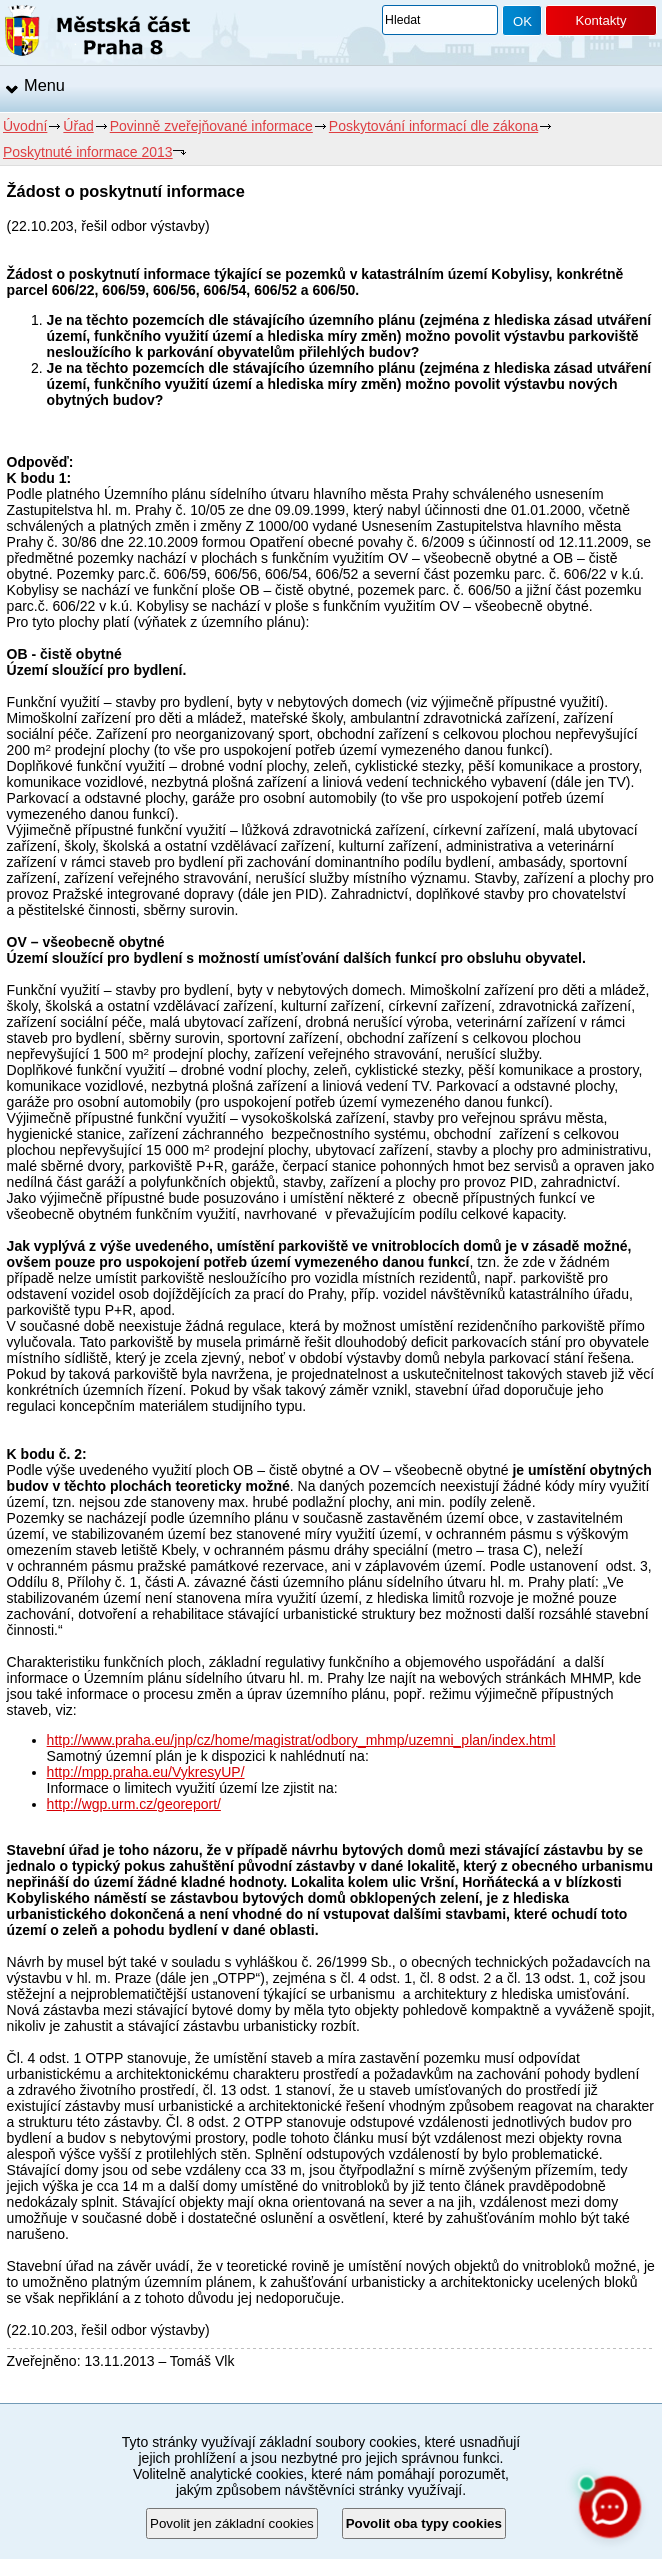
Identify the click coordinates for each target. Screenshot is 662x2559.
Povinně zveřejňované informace (211, 126)
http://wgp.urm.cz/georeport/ (134, 1804)
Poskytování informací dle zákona (433, 126)
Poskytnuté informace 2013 (88, 152)
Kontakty (600, 20)
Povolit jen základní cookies (232, 2523)
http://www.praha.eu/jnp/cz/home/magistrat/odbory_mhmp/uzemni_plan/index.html (301, 1740)
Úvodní (25, 126)
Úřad (78, 126)
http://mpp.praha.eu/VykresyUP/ (146, 1772)
